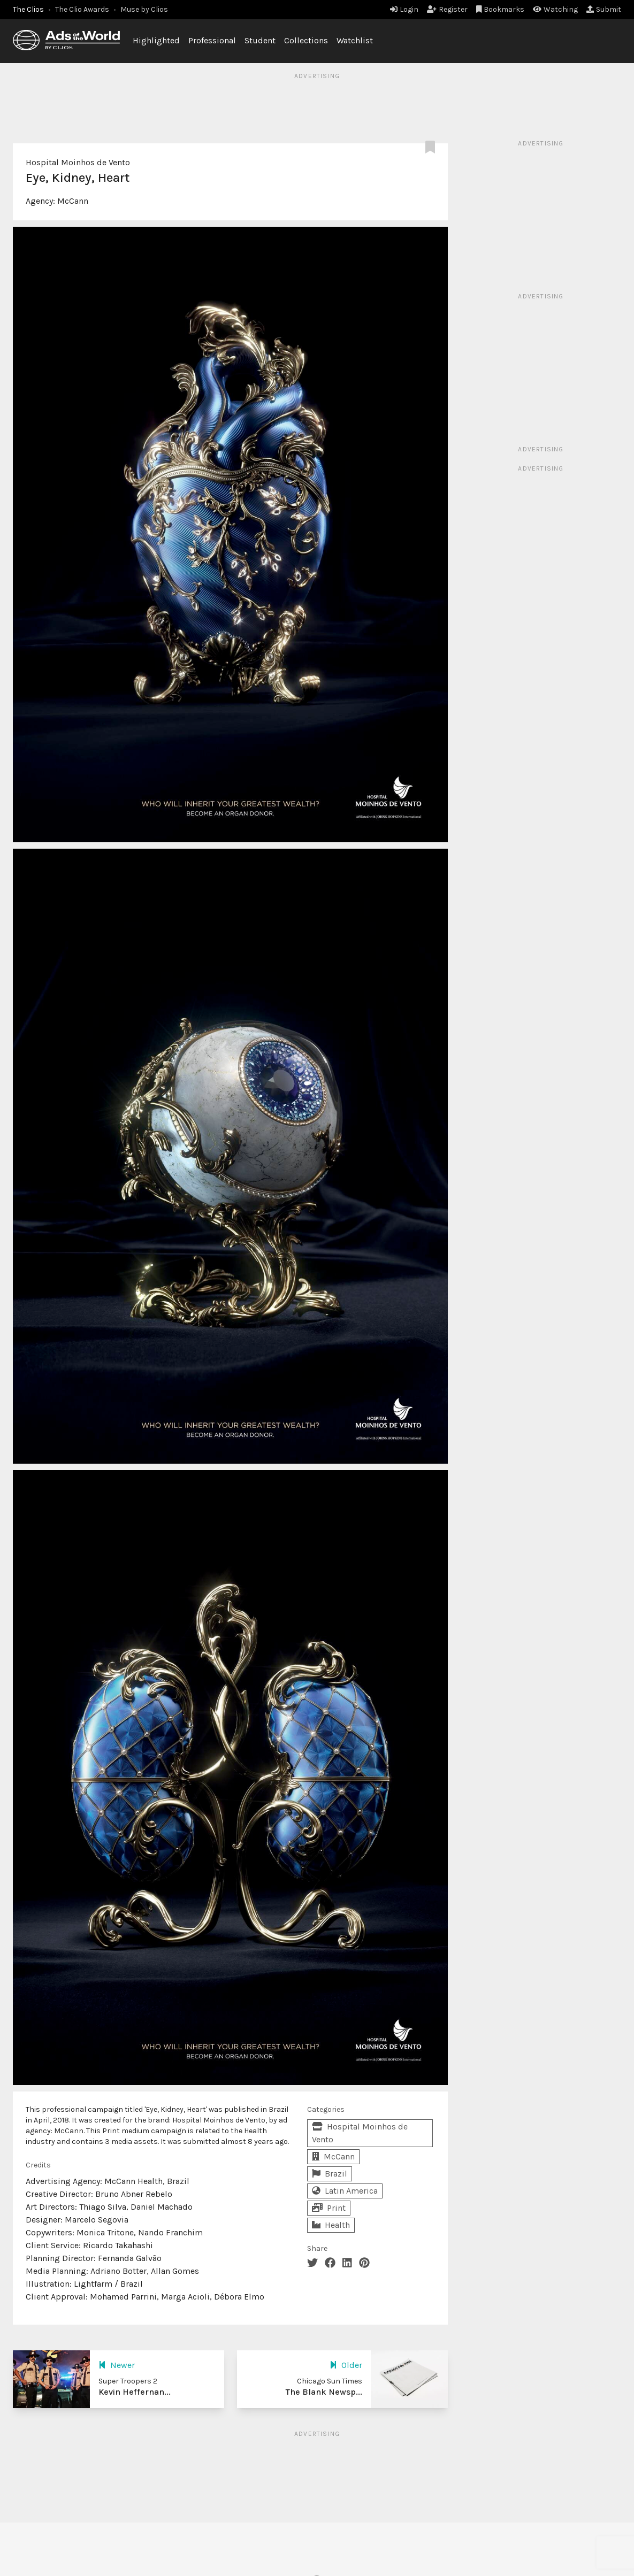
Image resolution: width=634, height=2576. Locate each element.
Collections (306, 40)
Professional (212, 40)
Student (260, 40)
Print (329, 2208)
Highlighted (156, 40)
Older (346, 2365)
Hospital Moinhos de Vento (78, 162)
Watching (555, 9)
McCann (72, 201)
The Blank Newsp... (324, 2392)
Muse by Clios (144, 9)
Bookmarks (500, 9)
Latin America (345, 2191)
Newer (116, 2365)
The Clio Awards (82, 9)
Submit (603, 9)
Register (447, 9)
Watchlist (355, 40)
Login (404, 9)
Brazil (329, 2174)
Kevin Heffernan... (134, 2392)
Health (331, 2225)
